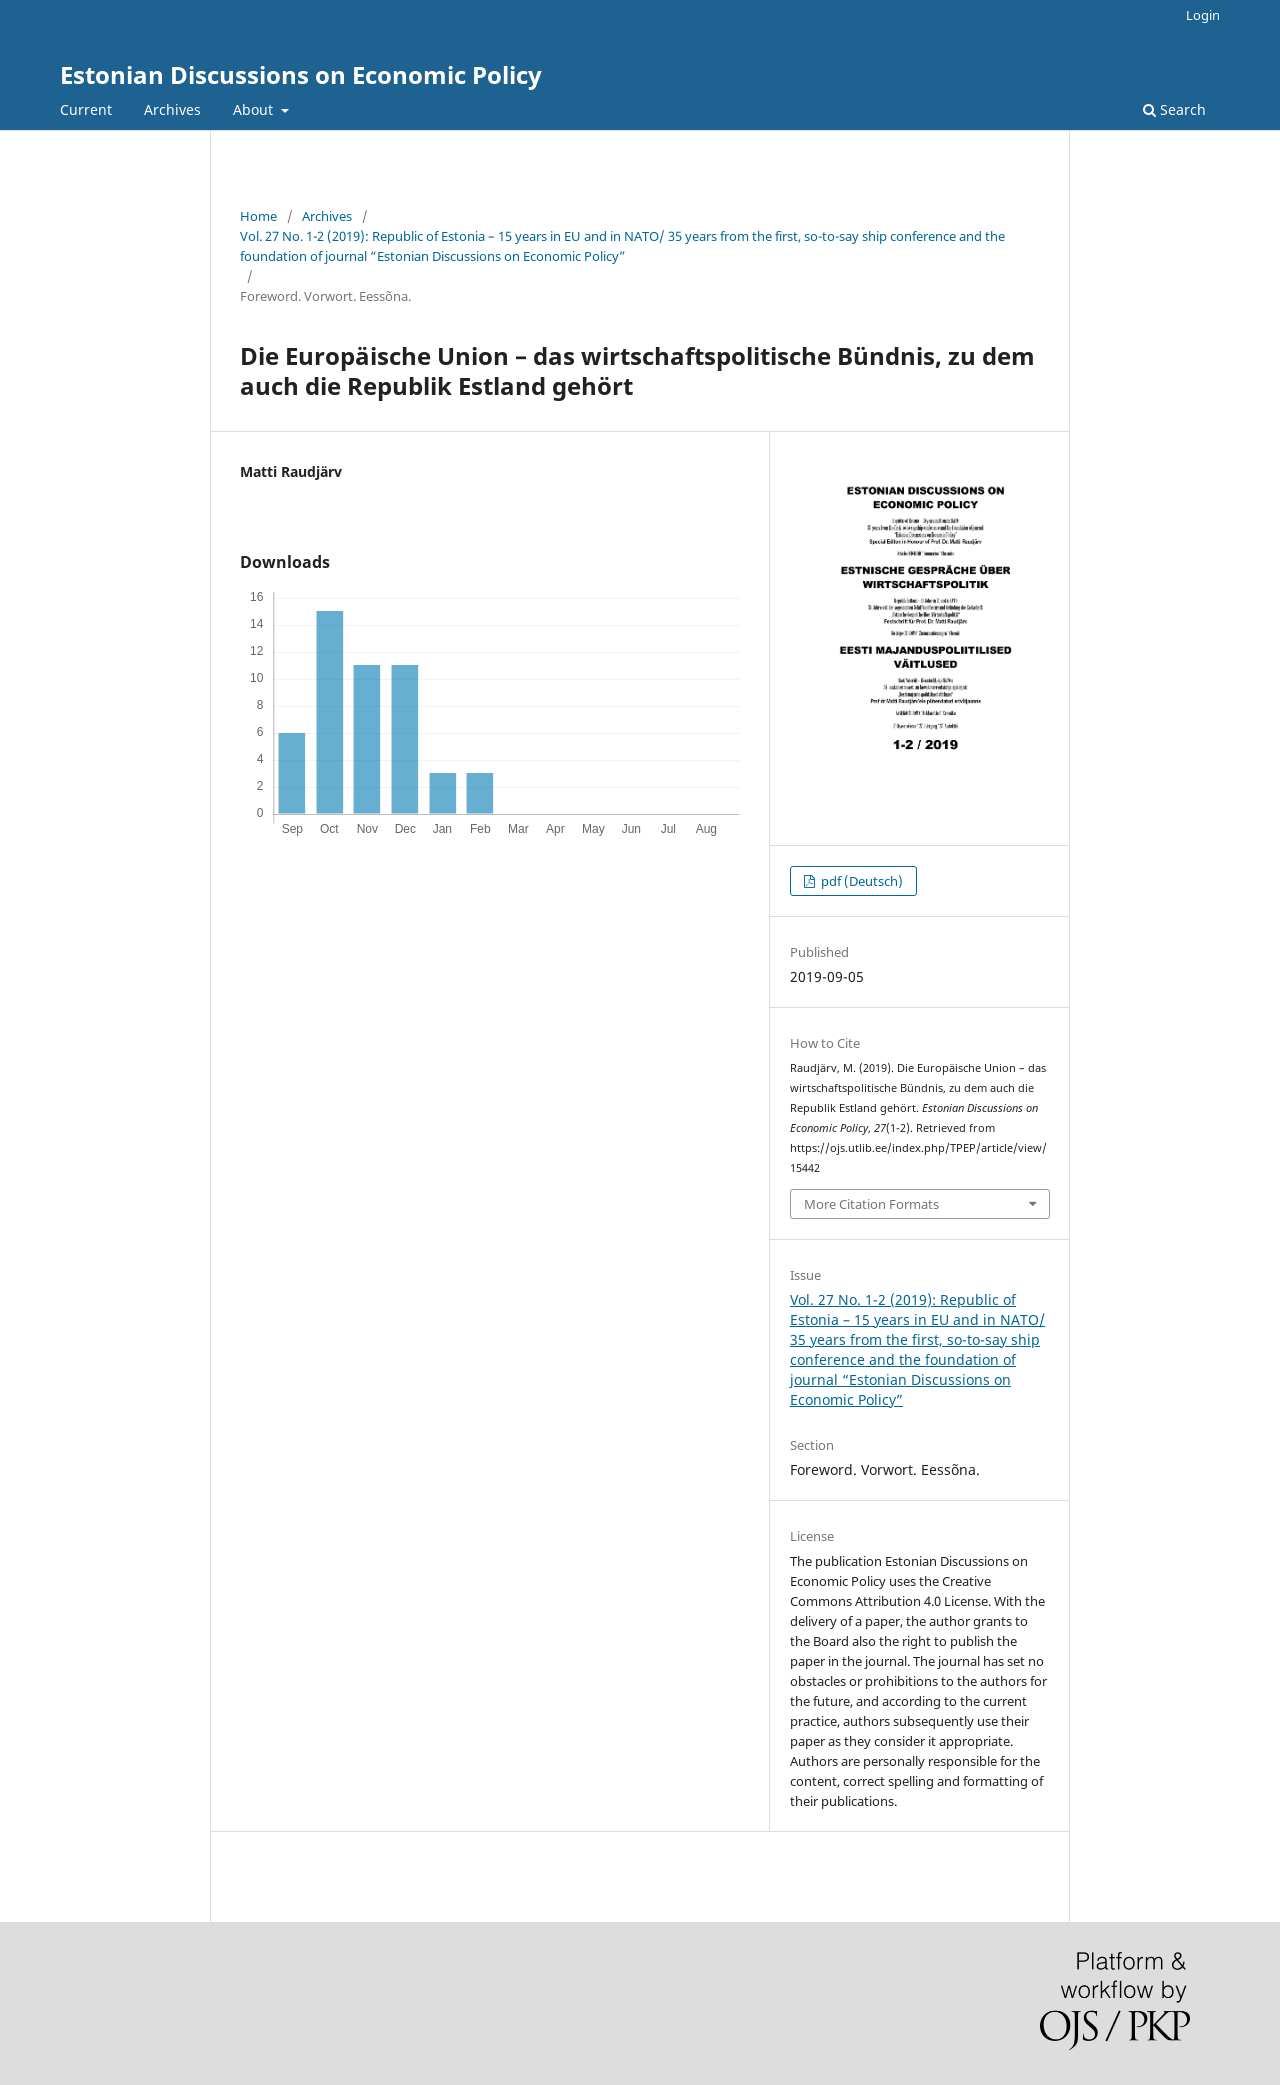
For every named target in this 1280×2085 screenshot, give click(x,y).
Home (258, 216)
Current (86, 109)
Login (1203, 15)
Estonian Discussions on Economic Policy (301, 74)
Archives (172, 109)
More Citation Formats (871, 1204)
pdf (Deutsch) (860, 881)
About (255, 109)
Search (1174, 109)
